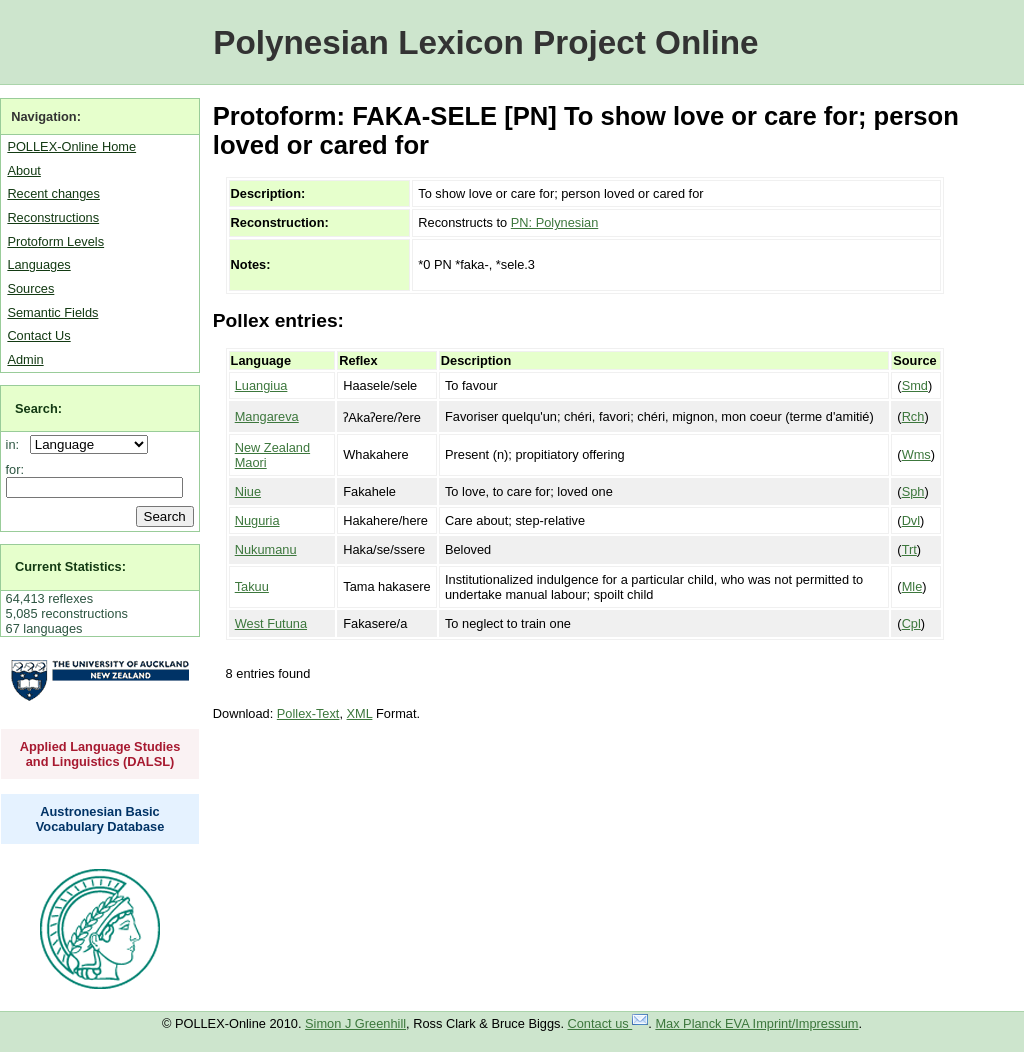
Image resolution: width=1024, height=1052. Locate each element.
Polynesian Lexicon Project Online (485, 42)
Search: (38, 408)
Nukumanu (266, 549)
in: (16, 444)
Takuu (252, 586)
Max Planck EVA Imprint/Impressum (756, 1023)
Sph (913, 491)
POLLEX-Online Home (71, 146)
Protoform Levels (55, 241)
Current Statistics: (70, 566)
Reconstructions (53, 217)
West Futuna (271, 623)
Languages (38, 264)
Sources (30, 288)
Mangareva (267, 416)
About (23, 170)
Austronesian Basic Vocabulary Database (100, 819)
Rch (913, 416)
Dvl (911, 520)
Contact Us (38, 335)
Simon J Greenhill (355, 1023)
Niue (248, 491)
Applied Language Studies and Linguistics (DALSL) (100, 754)
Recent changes (53, 193)
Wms (916, 454)
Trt (909, 549)
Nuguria (257, 520)
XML (360, 713)
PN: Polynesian (555, 222)
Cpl (911, 623)
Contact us (608, 1023)
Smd (915, 385)
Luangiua (261, 385)
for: (15, 469)
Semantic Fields (52, 312)
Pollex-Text (308, 713)
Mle (912, 586)
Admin (25, 359)
